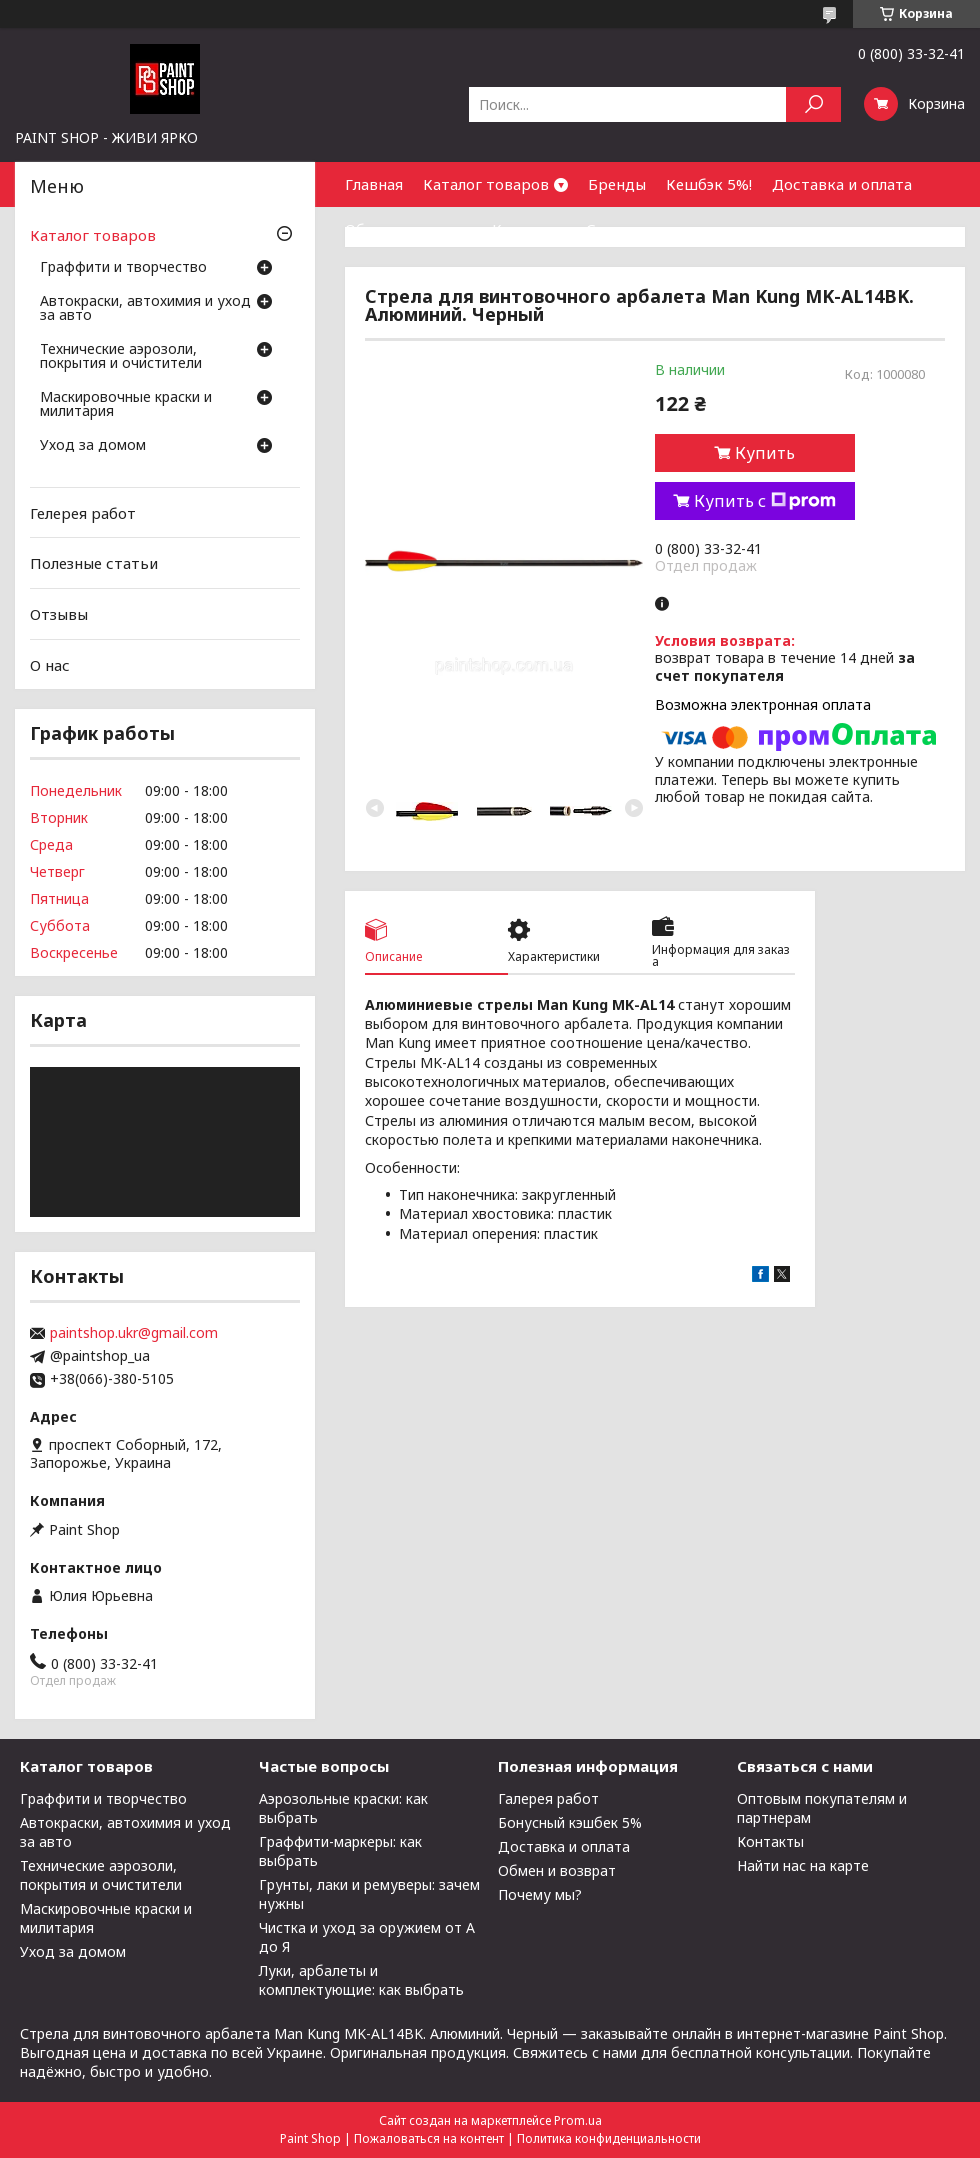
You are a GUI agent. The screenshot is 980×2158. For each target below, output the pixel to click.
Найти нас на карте (803, 1865)
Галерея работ (548, 1798)
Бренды (617, 184)
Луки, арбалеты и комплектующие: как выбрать (361, 1980)
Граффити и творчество (123, 268)
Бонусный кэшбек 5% (570, 1822)
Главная (374, 184)
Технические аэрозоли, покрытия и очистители (121, 357)
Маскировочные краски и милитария (126, 405)
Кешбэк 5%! (709, 184)
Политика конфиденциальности (609, 2138)
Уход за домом (93, 446)
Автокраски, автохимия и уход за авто (145, 309)
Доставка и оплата (842, 184)
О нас (50, 664)
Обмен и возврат (408, 229)
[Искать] (813, 104)
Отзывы (59, 614)
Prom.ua (578, 2120)
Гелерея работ (83, 513)
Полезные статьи (94, 563)
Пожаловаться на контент (429, 2138)
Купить (765, 453)
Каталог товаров (486, 184)
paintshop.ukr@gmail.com (134, 1333)
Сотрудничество (648, 229)
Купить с (765, 501)
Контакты (529, 229)
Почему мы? (540, 1894)
